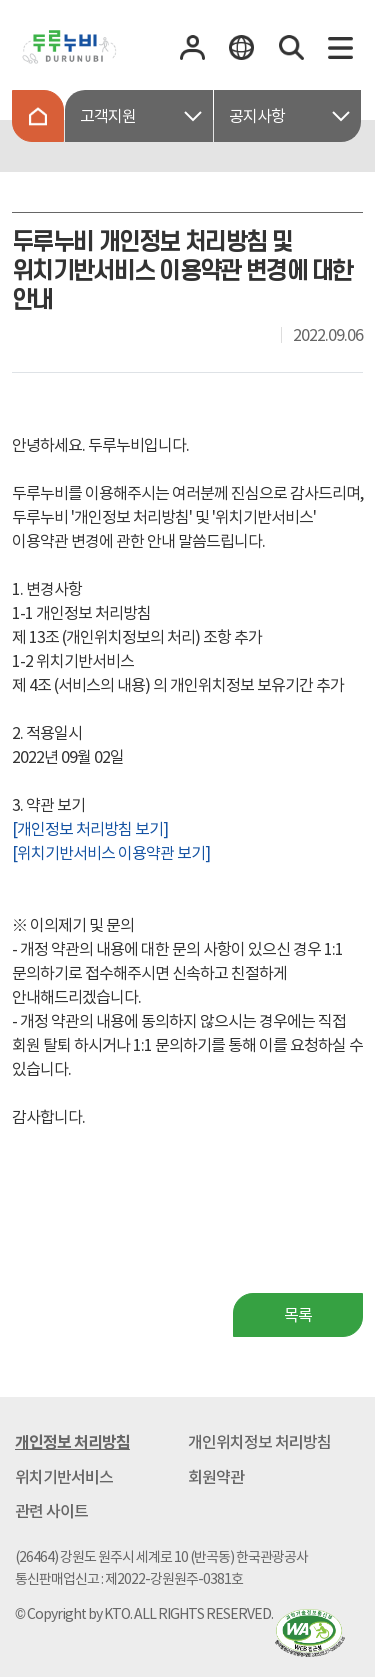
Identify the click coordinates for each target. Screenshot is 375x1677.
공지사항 (257, 116)
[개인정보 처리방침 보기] (90, 829)
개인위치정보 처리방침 (259, 1442)
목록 (298, 1315)
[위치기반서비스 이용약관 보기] (111, 853)
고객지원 (108, 116)
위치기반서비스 (64, 1477)
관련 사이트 (51, 1511)
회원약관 (216, 1477)
